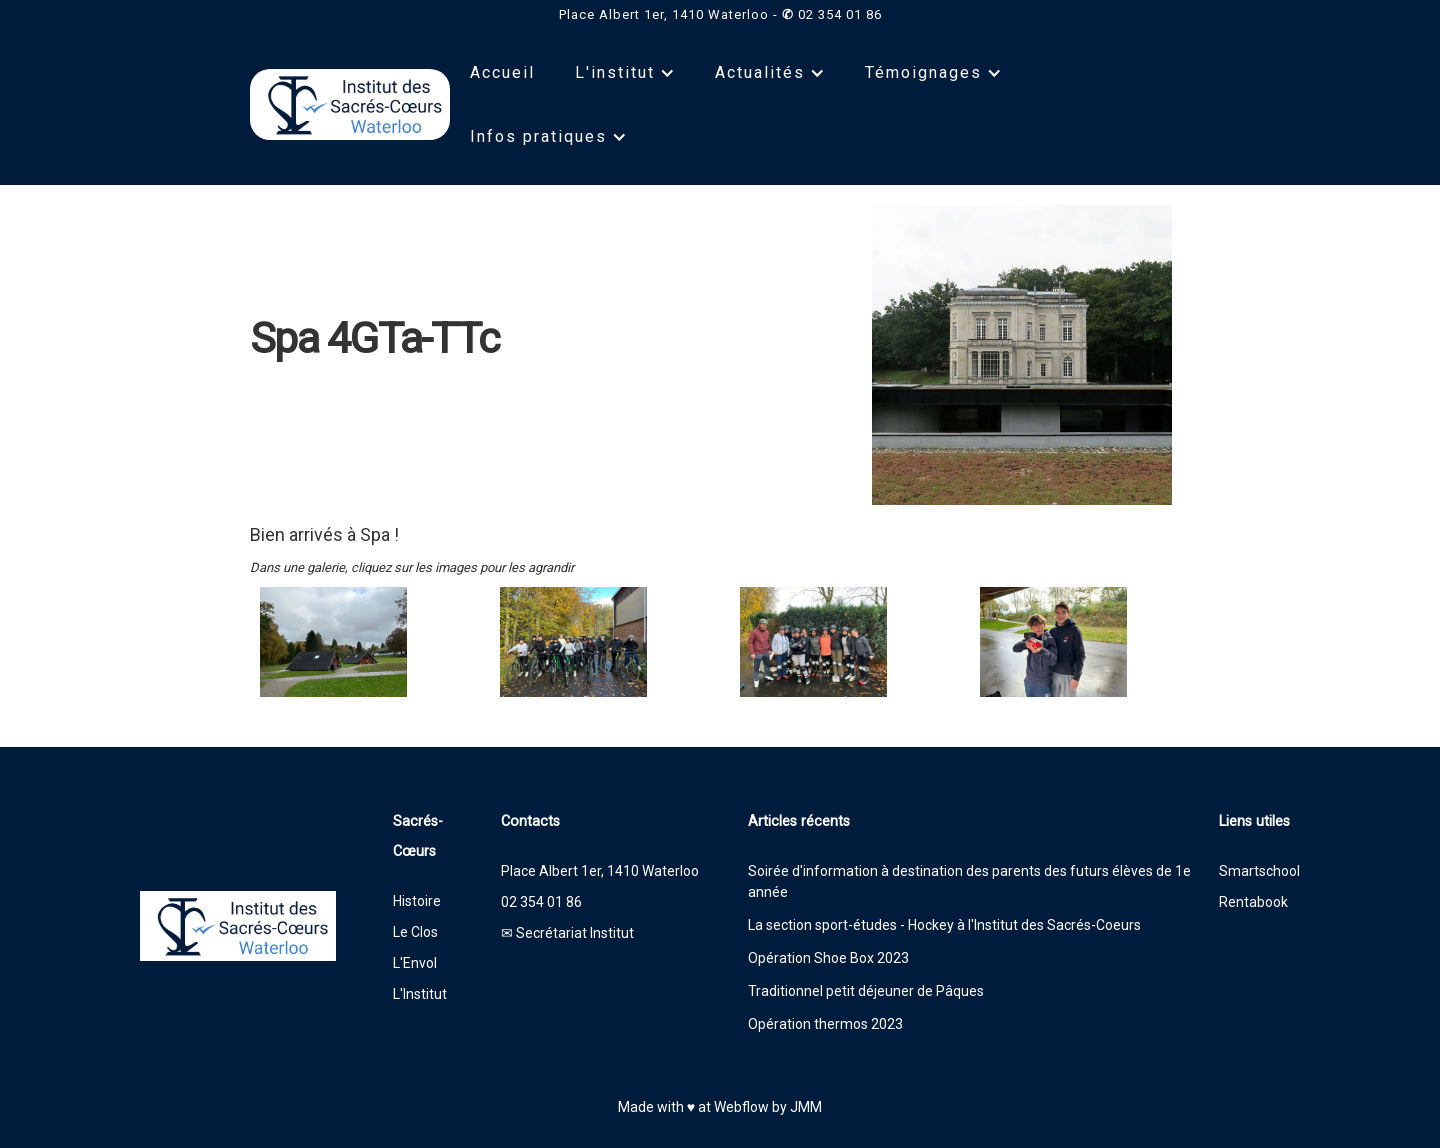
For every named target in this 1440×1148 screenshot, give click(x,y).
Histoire (417, 901)
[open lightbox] (360, 642)
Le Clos (415, 932)
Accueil (502, 72)
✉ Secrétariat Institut (567, 933)
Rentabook (1253, 902)
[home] (350, 104)
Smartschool (1259, 871)
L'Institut (420, 994)
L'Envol (415, 963)
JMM (806, 1107)
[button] (625, 73)
